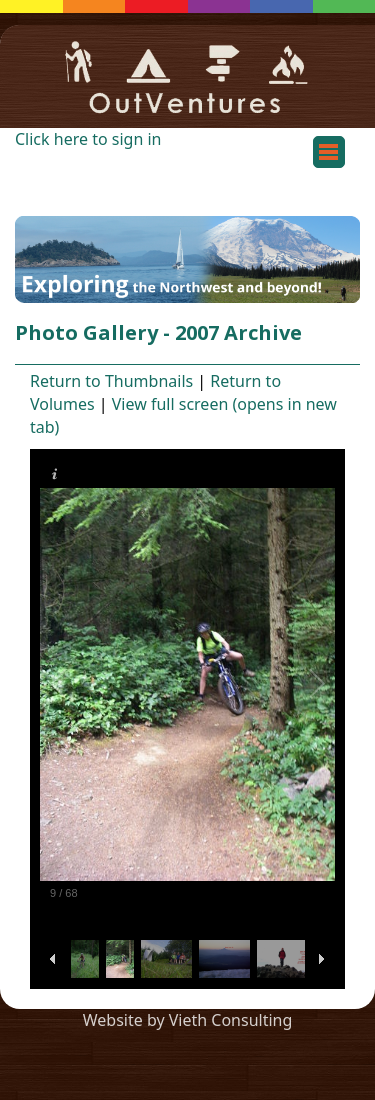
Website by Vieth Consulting (188, 1020)
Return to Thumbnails (111, 381)
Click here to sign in (88, 139)
